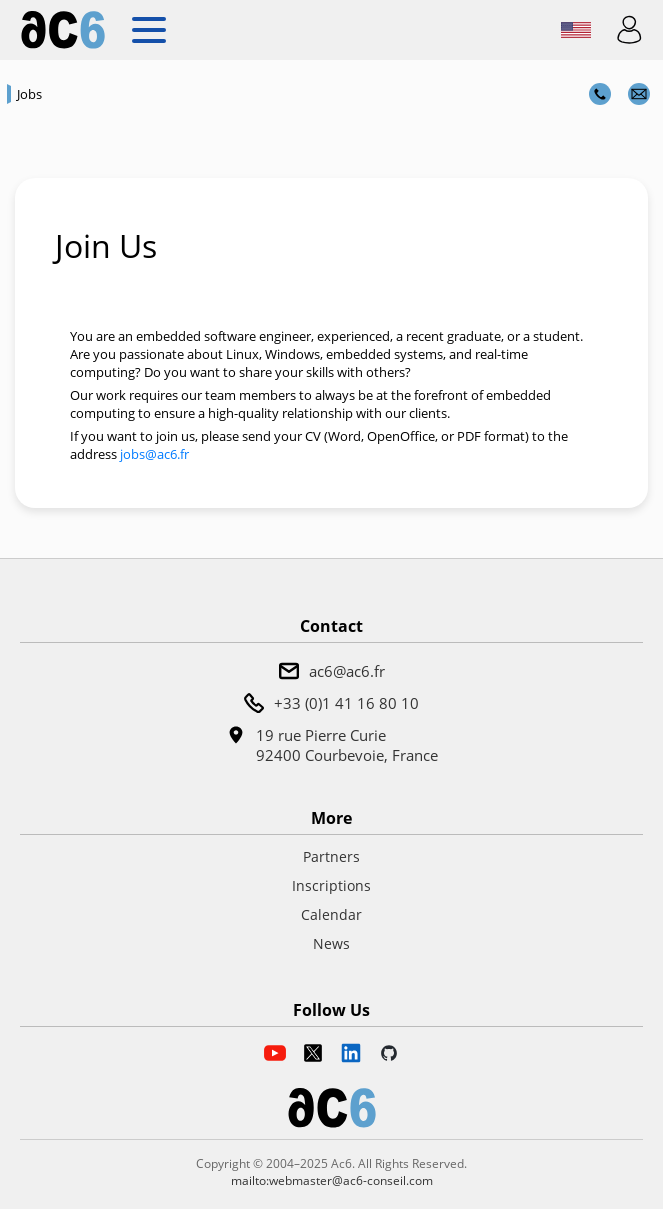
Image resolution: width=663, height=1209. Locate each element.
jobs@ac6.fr (154, 454)
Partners (331, 856)
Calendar (331, 914)
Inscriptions (331, 885)
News (331, 943)
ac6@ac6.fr (347, 671)
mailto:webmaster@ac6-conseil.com (332, 1180)
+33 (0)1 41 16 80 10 (346, 703)
